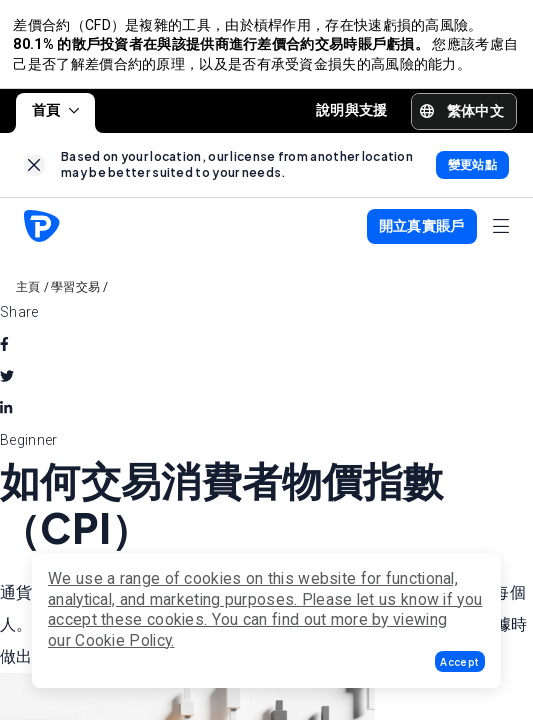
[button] (460, 661)
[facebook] (4, 350)
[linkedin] (6, 414)
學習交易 (75, 293)
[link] (34, 171)
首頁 (55, 116)
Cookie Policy (123, 640)
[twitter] (7, 382)
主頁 (28, 293)
